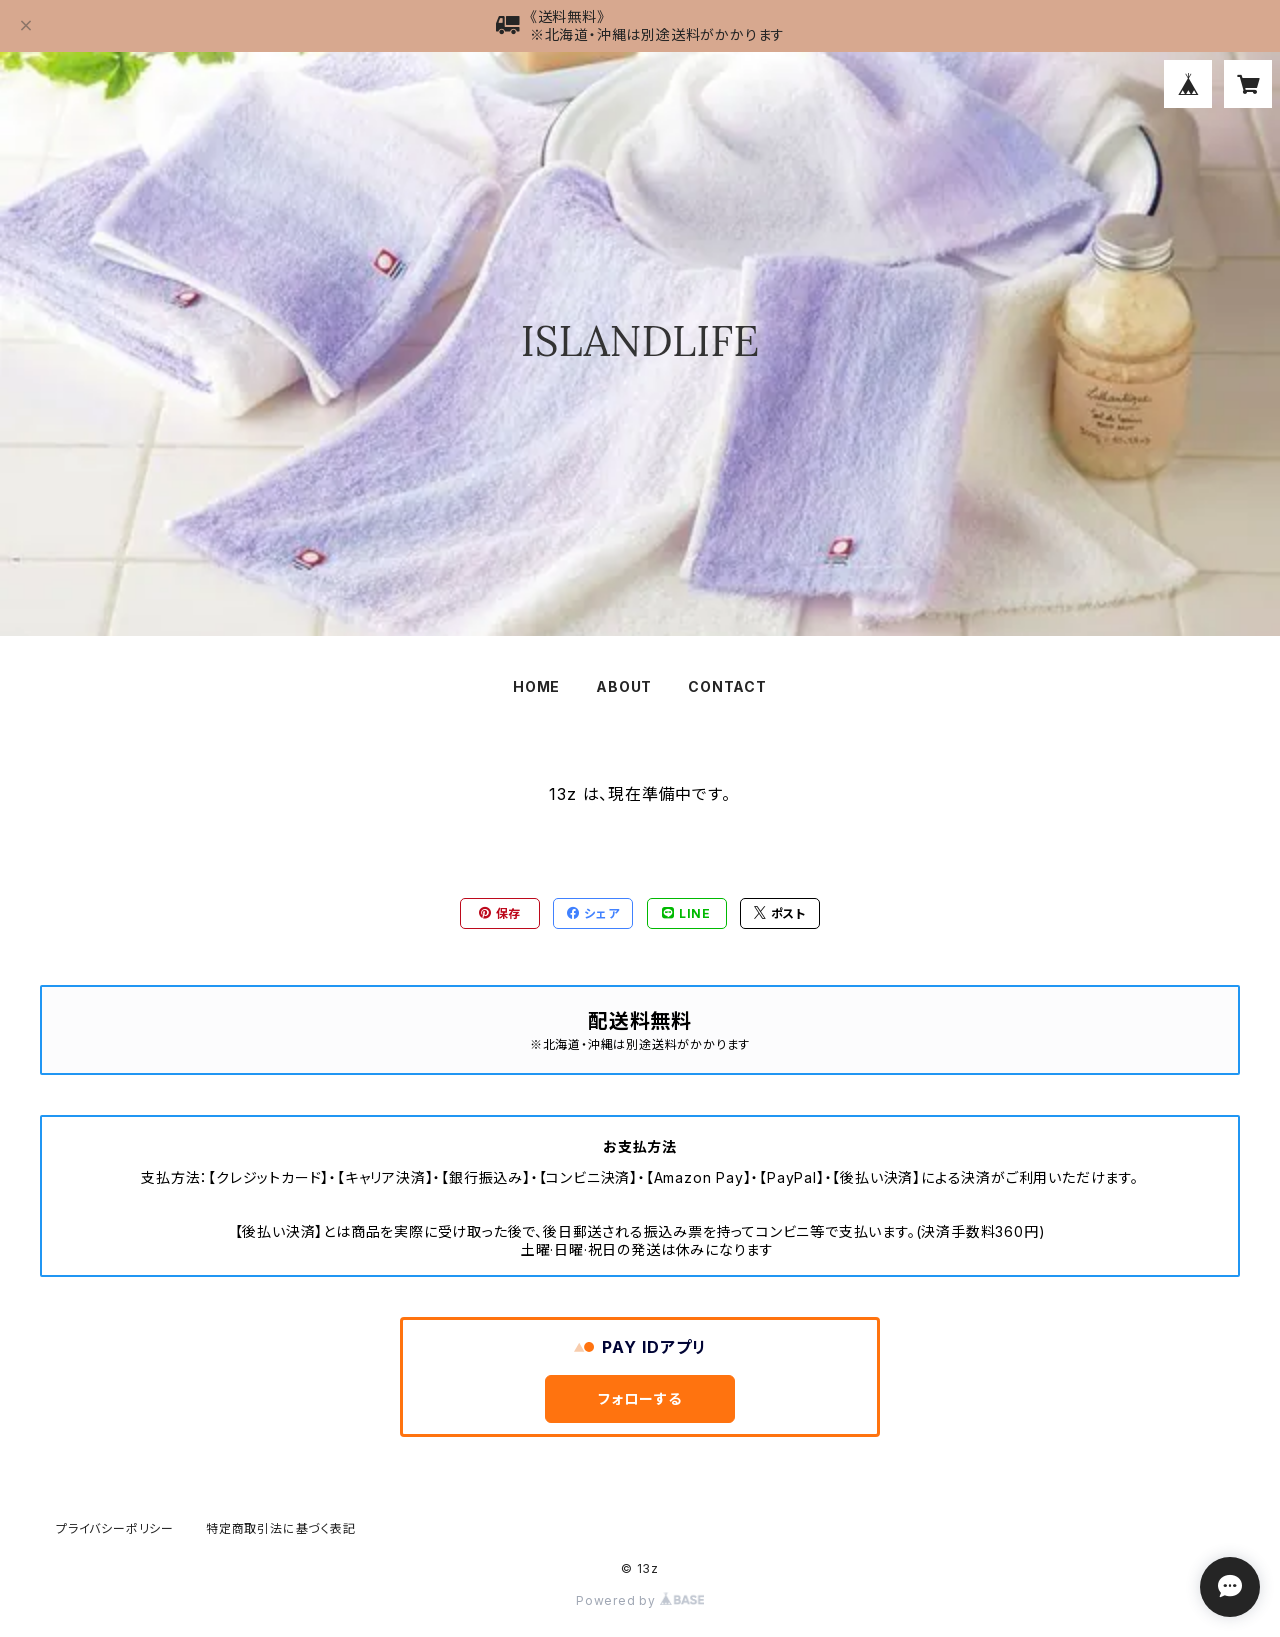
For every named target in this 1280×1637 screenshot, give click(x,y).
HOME (536, 686)
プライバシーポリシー (115, 1528)
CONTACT (727, 686)
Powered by (640, 1600)
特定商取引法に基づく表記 (281, 1528)
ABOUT (624, 686)
